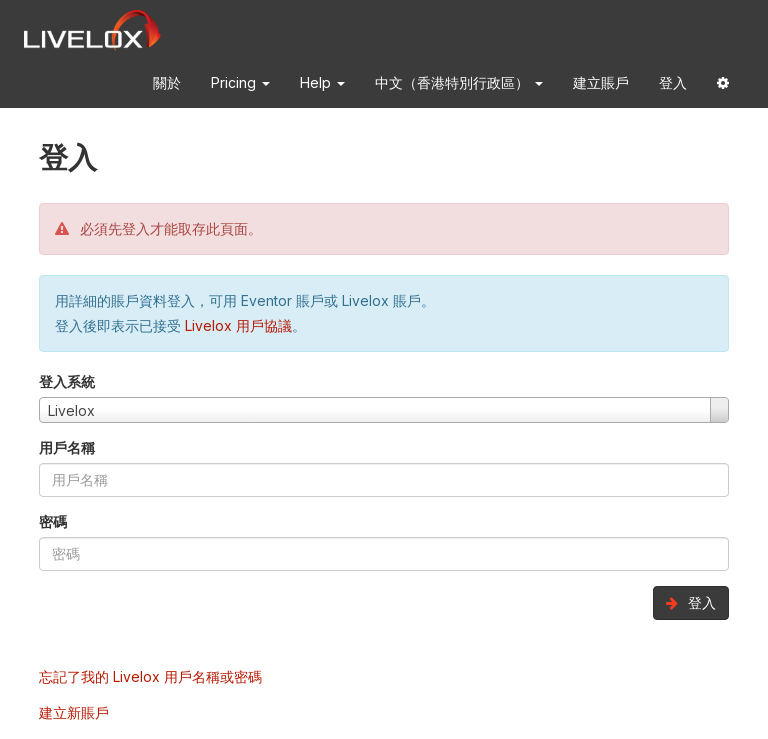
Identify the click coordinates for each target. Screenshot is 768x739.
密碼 (53, 521)
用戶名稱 (67, 447)
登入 (673, 82)
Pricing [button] (240, 82)
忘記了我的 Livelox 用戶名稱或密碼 (150, 676)
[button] (723, 86)
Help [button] (322, 82)
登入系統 (67, 381)
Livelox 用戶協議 (238, 325)
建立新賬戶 (74, 712)
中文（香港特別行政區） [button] (459, 82)
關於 (167, 82)
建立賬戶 (601, 82)
